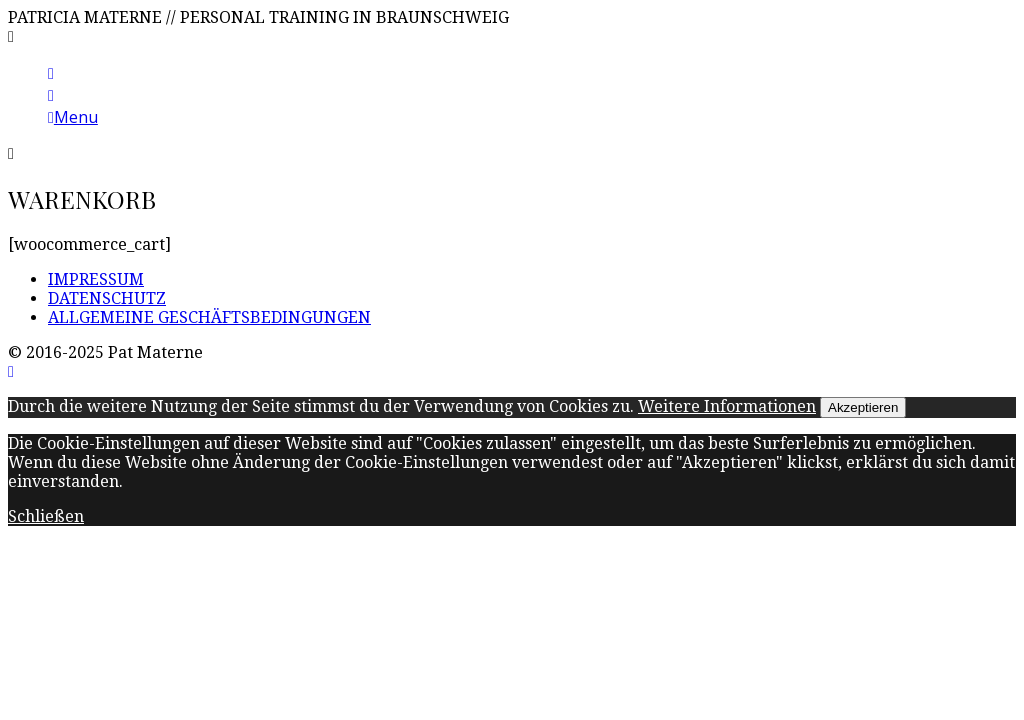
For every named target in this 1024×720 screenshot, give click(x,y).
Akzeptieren (863, 407)
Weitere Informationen (727, 406)
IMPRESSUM (96, 279)
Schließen (46, 516)
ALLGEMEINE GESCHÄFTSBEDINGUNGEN (209, 317)
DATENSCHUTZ (107, 298)
